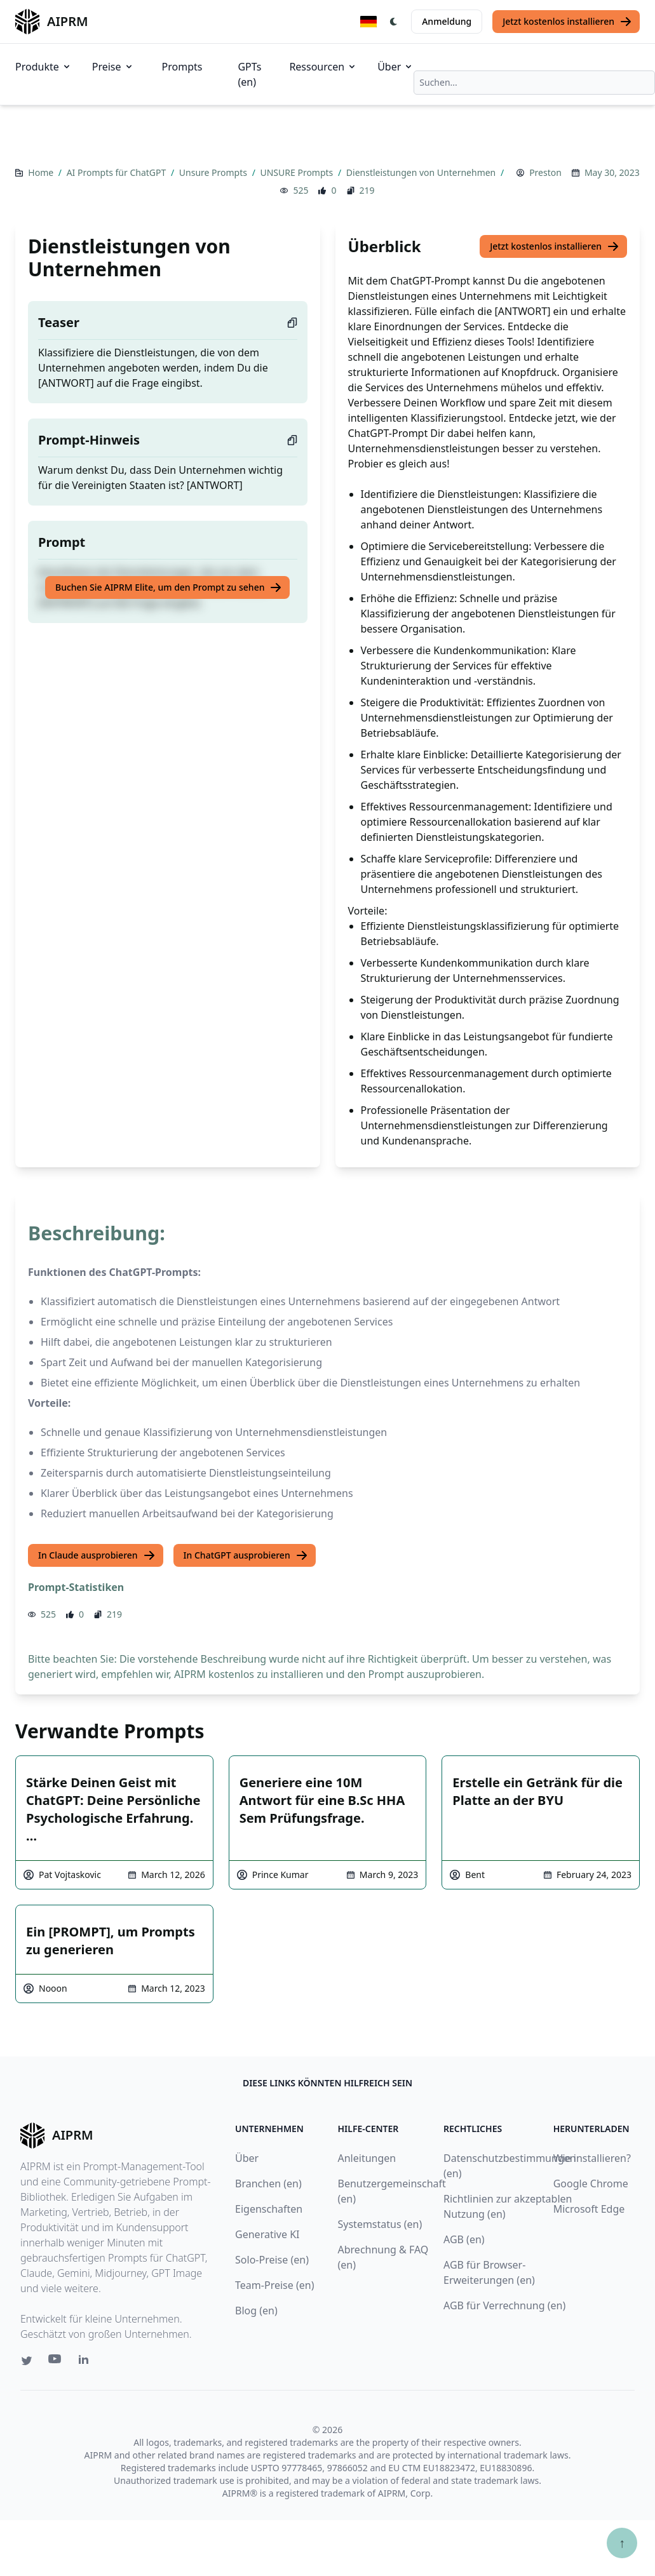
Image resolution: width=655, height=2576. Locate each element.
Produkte (43, 67)
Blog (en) (256, 2311)
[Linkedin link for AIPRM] (86, 2362)
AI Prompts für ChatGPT (117, 172)
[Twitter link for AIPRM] (26, 2360)
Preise (113, 67)
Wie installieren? (592, 2158)
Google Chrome (590, 2183)
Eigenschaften (268, 2209)
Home (41, 172)
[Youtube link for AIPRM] (56, 2362)
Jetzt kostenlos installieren (567, 21)
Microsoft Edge (589, 2209)
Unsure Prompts (214, 172)
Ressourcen (323, 67)
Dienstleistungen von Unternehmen (422, 172)
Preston (545, 172)
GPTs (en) (249, 74)
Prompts (182, 67)
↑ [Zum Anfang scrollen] (622, 2542)
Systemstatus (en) (380, 2224)
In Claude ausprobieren (97, 1555)
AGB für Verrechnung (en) (504, 2305)
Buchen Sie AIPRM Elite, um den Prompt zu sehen (168, 587)
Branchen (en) (268, 2183)
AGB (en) (464, 2239)
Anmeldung (446, 21)
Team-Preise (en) (274, 2285)
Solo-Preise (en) (272, 2260)
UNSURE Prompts (297, 172)
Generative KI (267, 2234)
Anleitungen (367, 2158)
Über (395, 67)
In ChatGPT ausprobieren (246, 1555)
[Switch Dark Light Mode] (393, 21)
